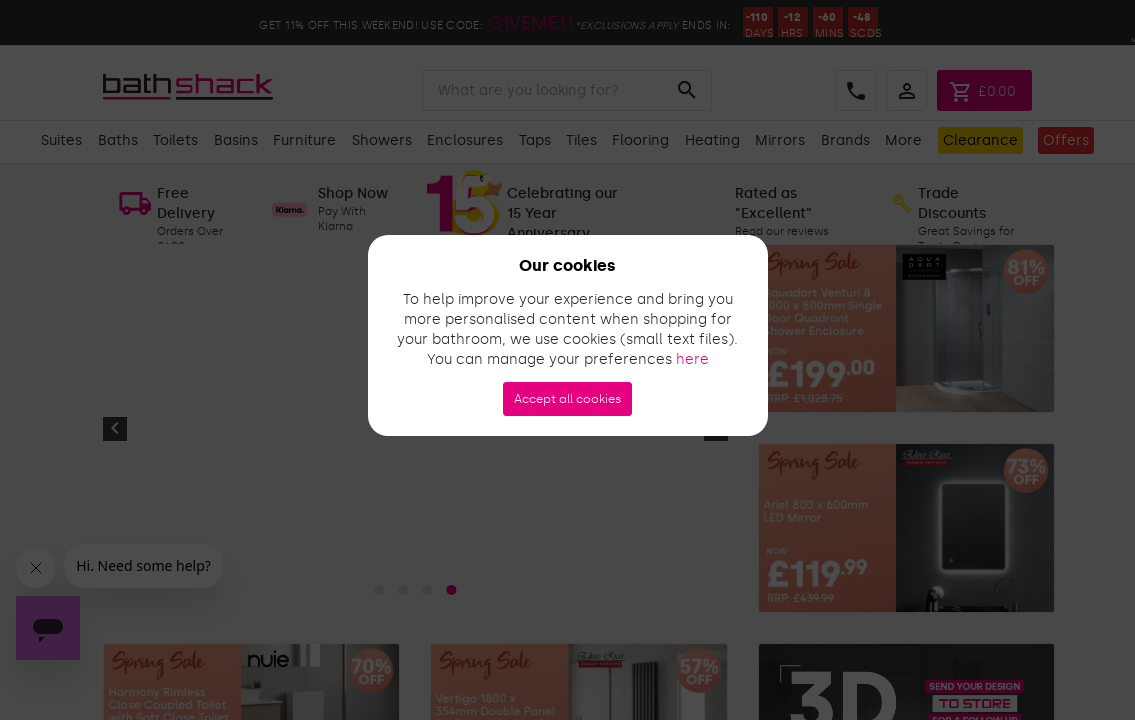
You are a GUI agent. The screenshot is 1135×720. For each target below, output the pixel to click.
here (692, 359)
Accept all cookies (567, 399)
